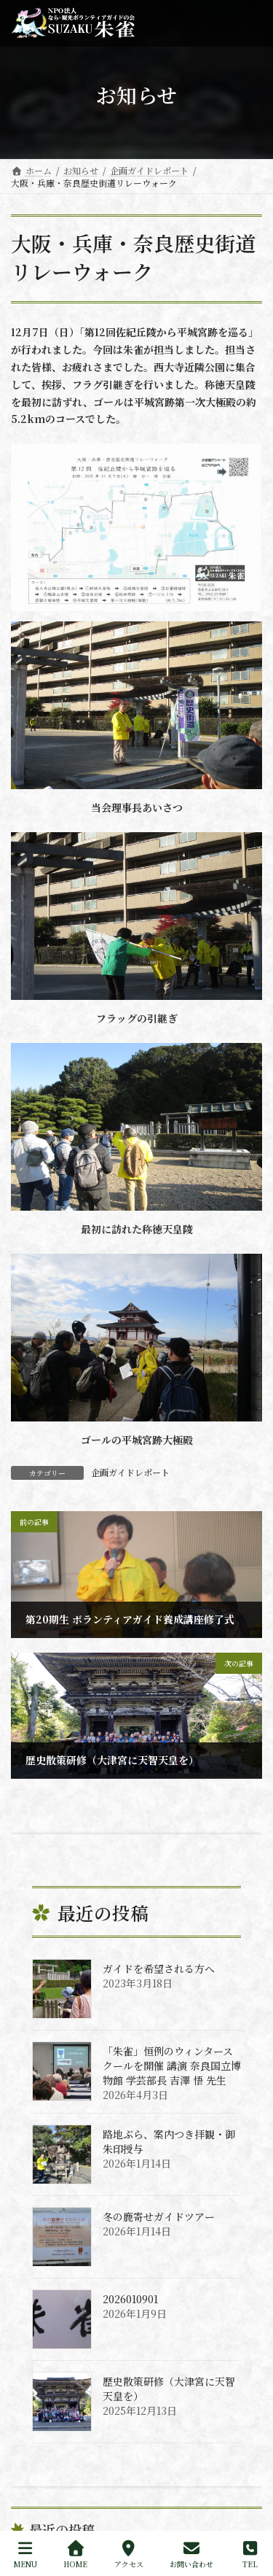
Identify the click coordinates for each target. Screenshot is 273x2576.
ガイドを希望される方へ (159, 1968)
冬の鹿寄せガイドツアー (159, 2216)
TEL (250, 2554)
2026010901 (130, 2299)
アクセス (128, 2554)
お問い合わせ (191, 2554)
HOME (75, 2554)
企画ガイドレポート (130, 1472)
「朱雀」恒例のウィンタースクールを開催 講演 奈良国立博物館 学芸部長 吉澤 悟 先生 (172, 2065)
